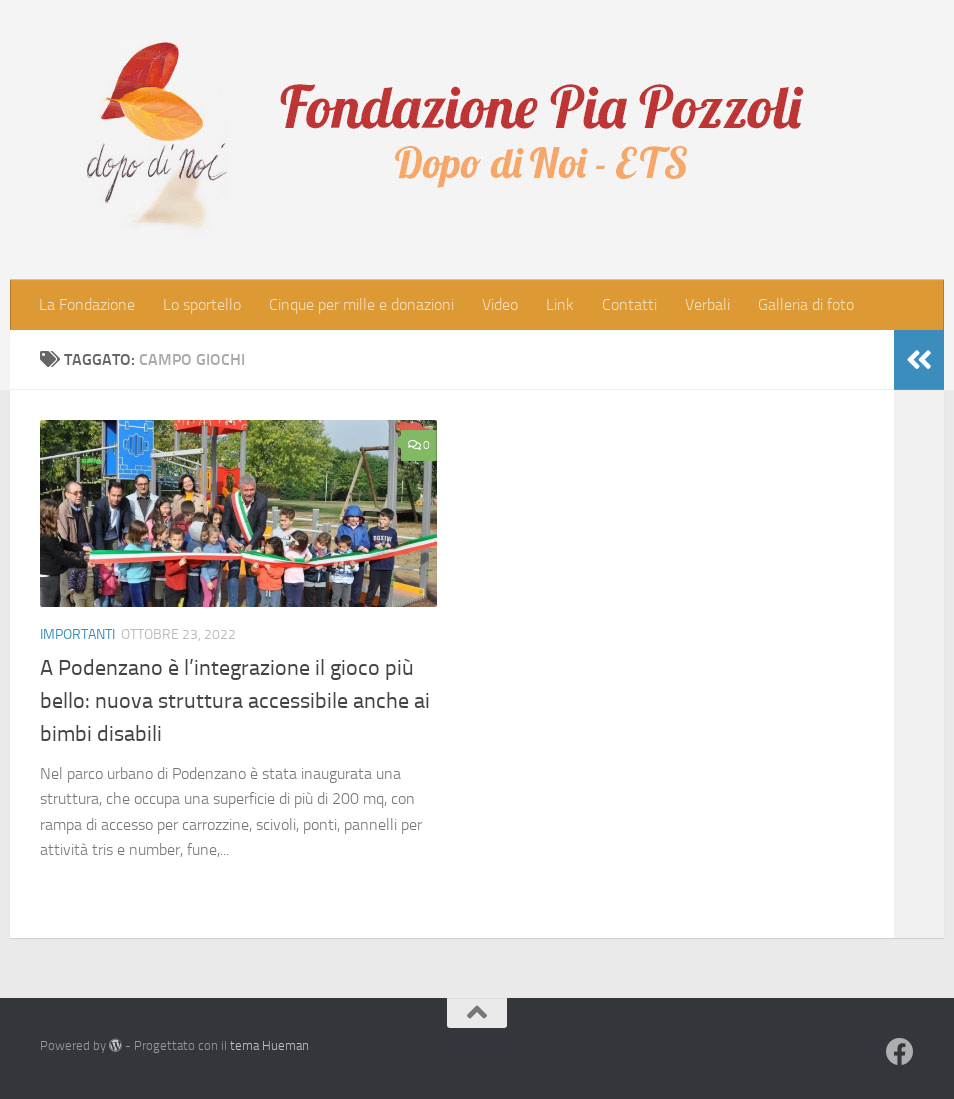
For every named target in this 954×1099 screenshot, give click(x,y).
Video (500, 304)
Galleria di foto (806, 304)
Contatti (629, 304)
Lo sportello (202, 304)
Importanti (77, 634)
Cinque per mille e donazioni (361, 304)
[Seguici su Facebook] (900, 1052)
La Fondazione (87, 304)
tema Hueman (269, 1045)
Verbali (707, 304)
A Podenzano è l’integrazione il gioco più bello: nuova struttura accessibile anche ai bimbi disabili (235, 701)
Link (560, 304)
